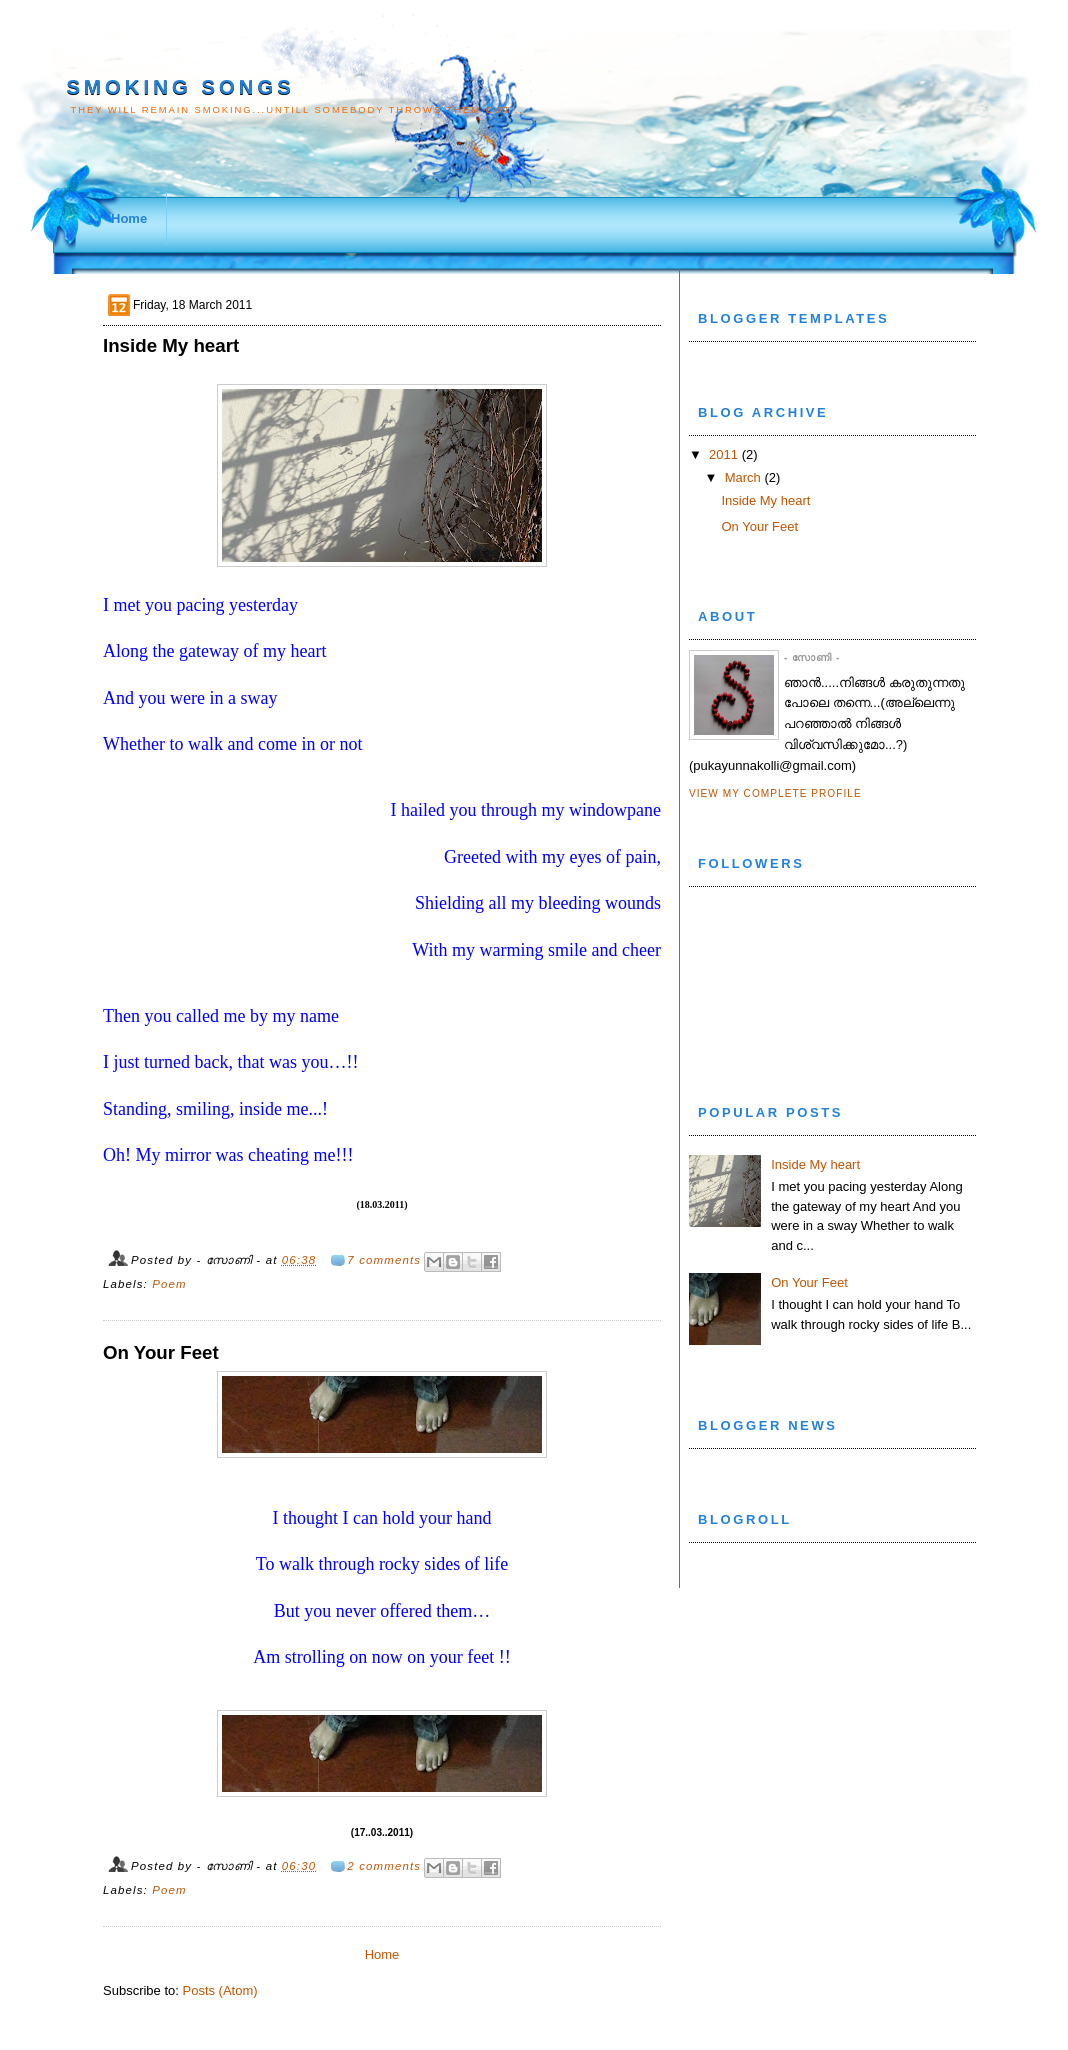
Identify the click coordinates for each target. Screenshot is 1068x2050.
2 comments (384, 1866)
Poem (169, 1284)
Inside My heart (171, 345)
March (743, 477)
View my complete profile (775, 793)
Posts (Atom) (220, 1990)
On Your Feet (161, 1352)
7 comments (384, 1260)
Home (129, 218)
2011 (723, 454)
